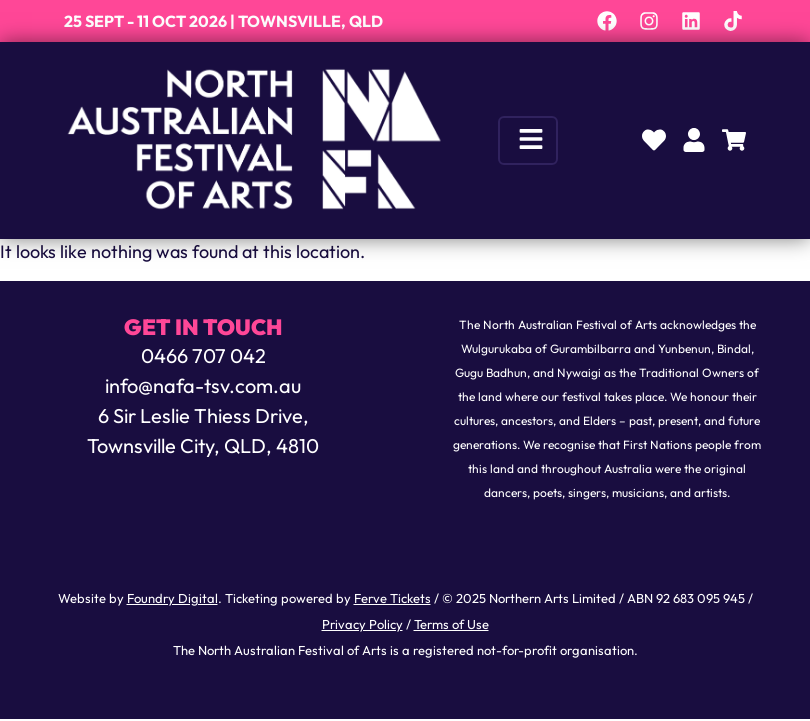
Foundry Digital (172, 600)
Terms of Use (451, 626)
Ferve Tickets (392, 600)
